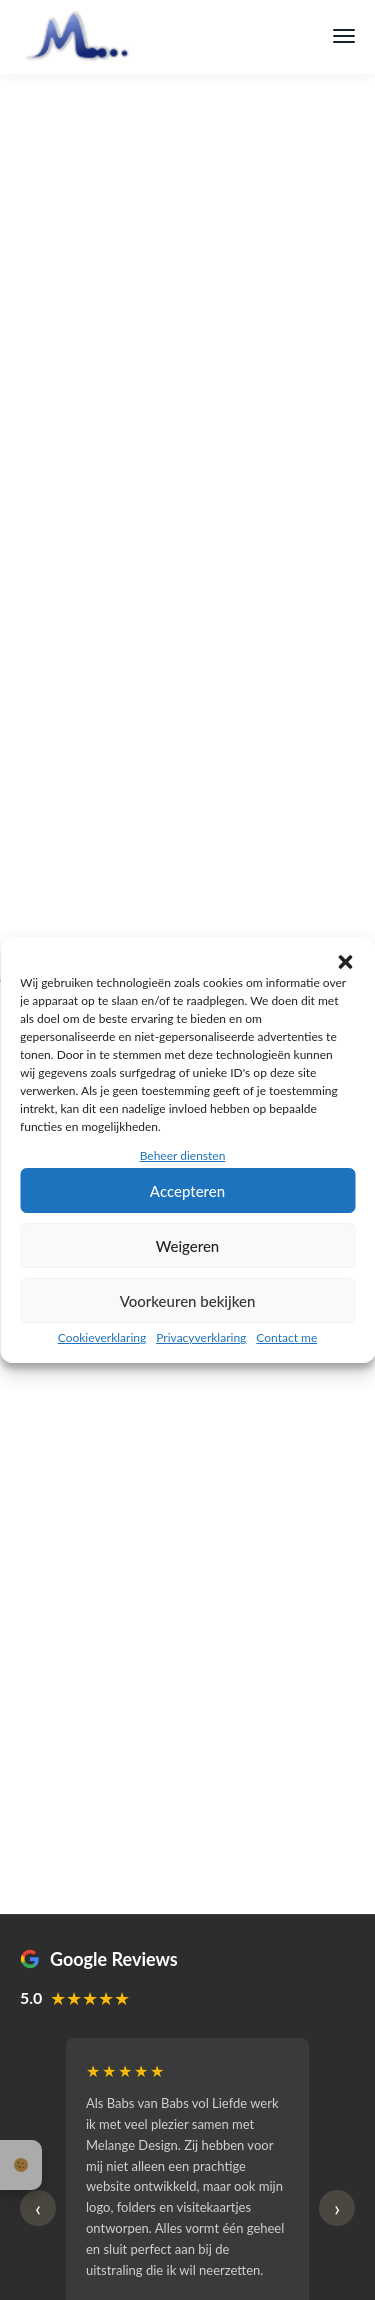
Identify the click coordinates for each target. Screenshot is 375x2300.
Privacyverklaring (201, 1337)
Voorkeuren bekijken (188, 1301)
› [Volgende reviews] (337, 2207)
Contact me (286, 1337)
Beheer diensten (183, 1155)
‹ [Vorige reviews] (38, 2207)
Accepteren (187, 1191)
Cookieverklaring (102, 1337)
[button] (345, 962)
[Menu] (344, 36)
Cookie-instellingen (21, 2165)
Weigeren (188, 1246)
